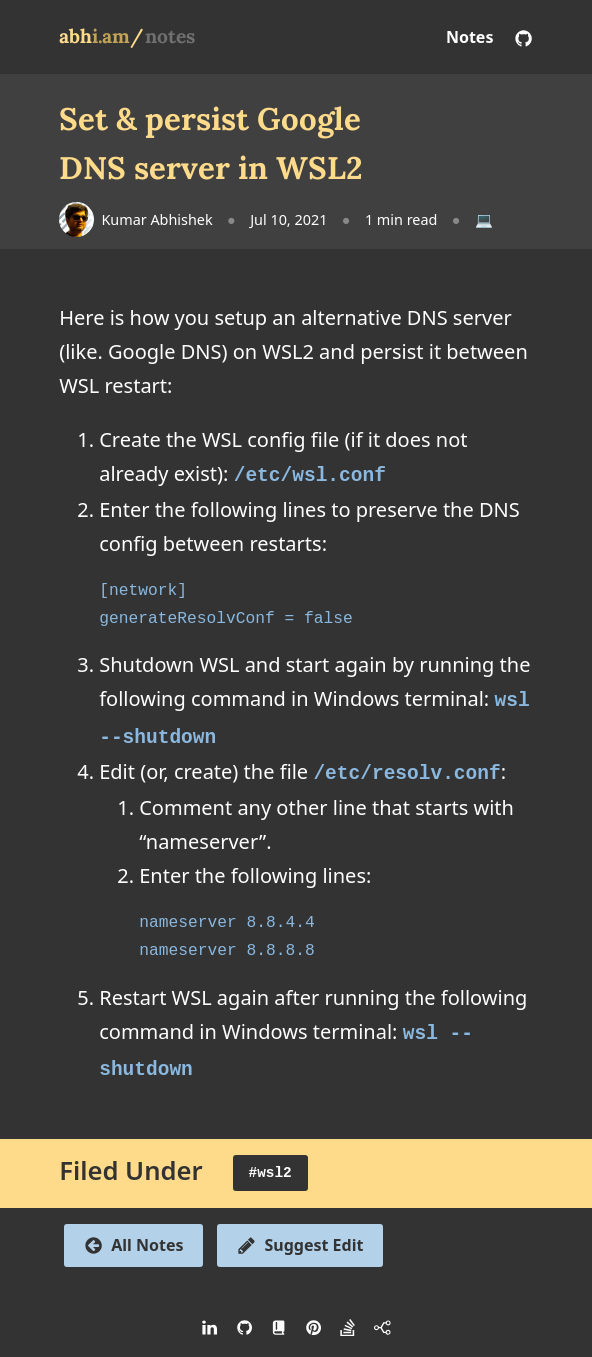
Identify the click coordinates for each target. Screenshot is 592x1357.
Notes (470, 37)
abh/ (101, 36)
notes (170, 36)
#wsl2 (270, 1160)
